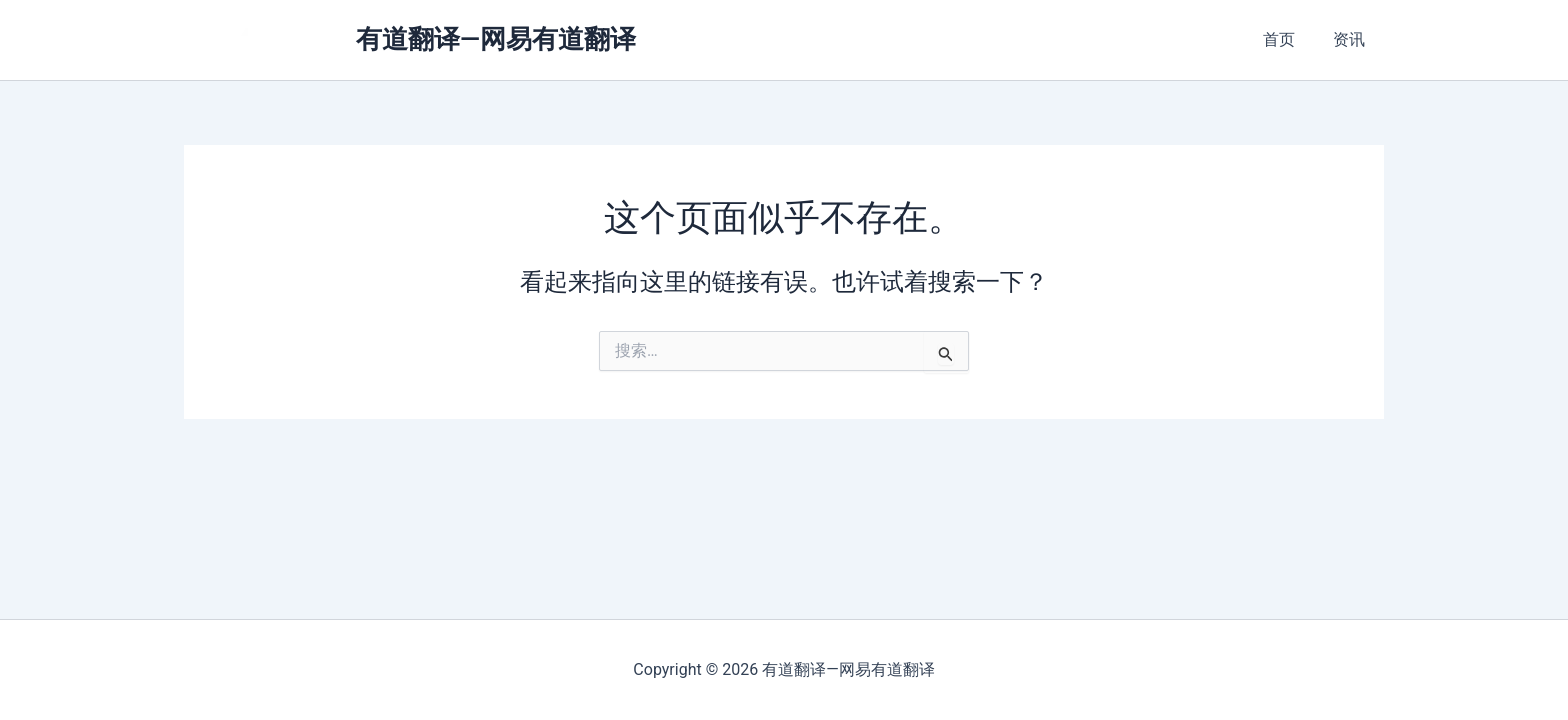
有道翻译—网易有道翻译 (496, 39)
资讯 (1352, 39)
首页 (1288, 39)
